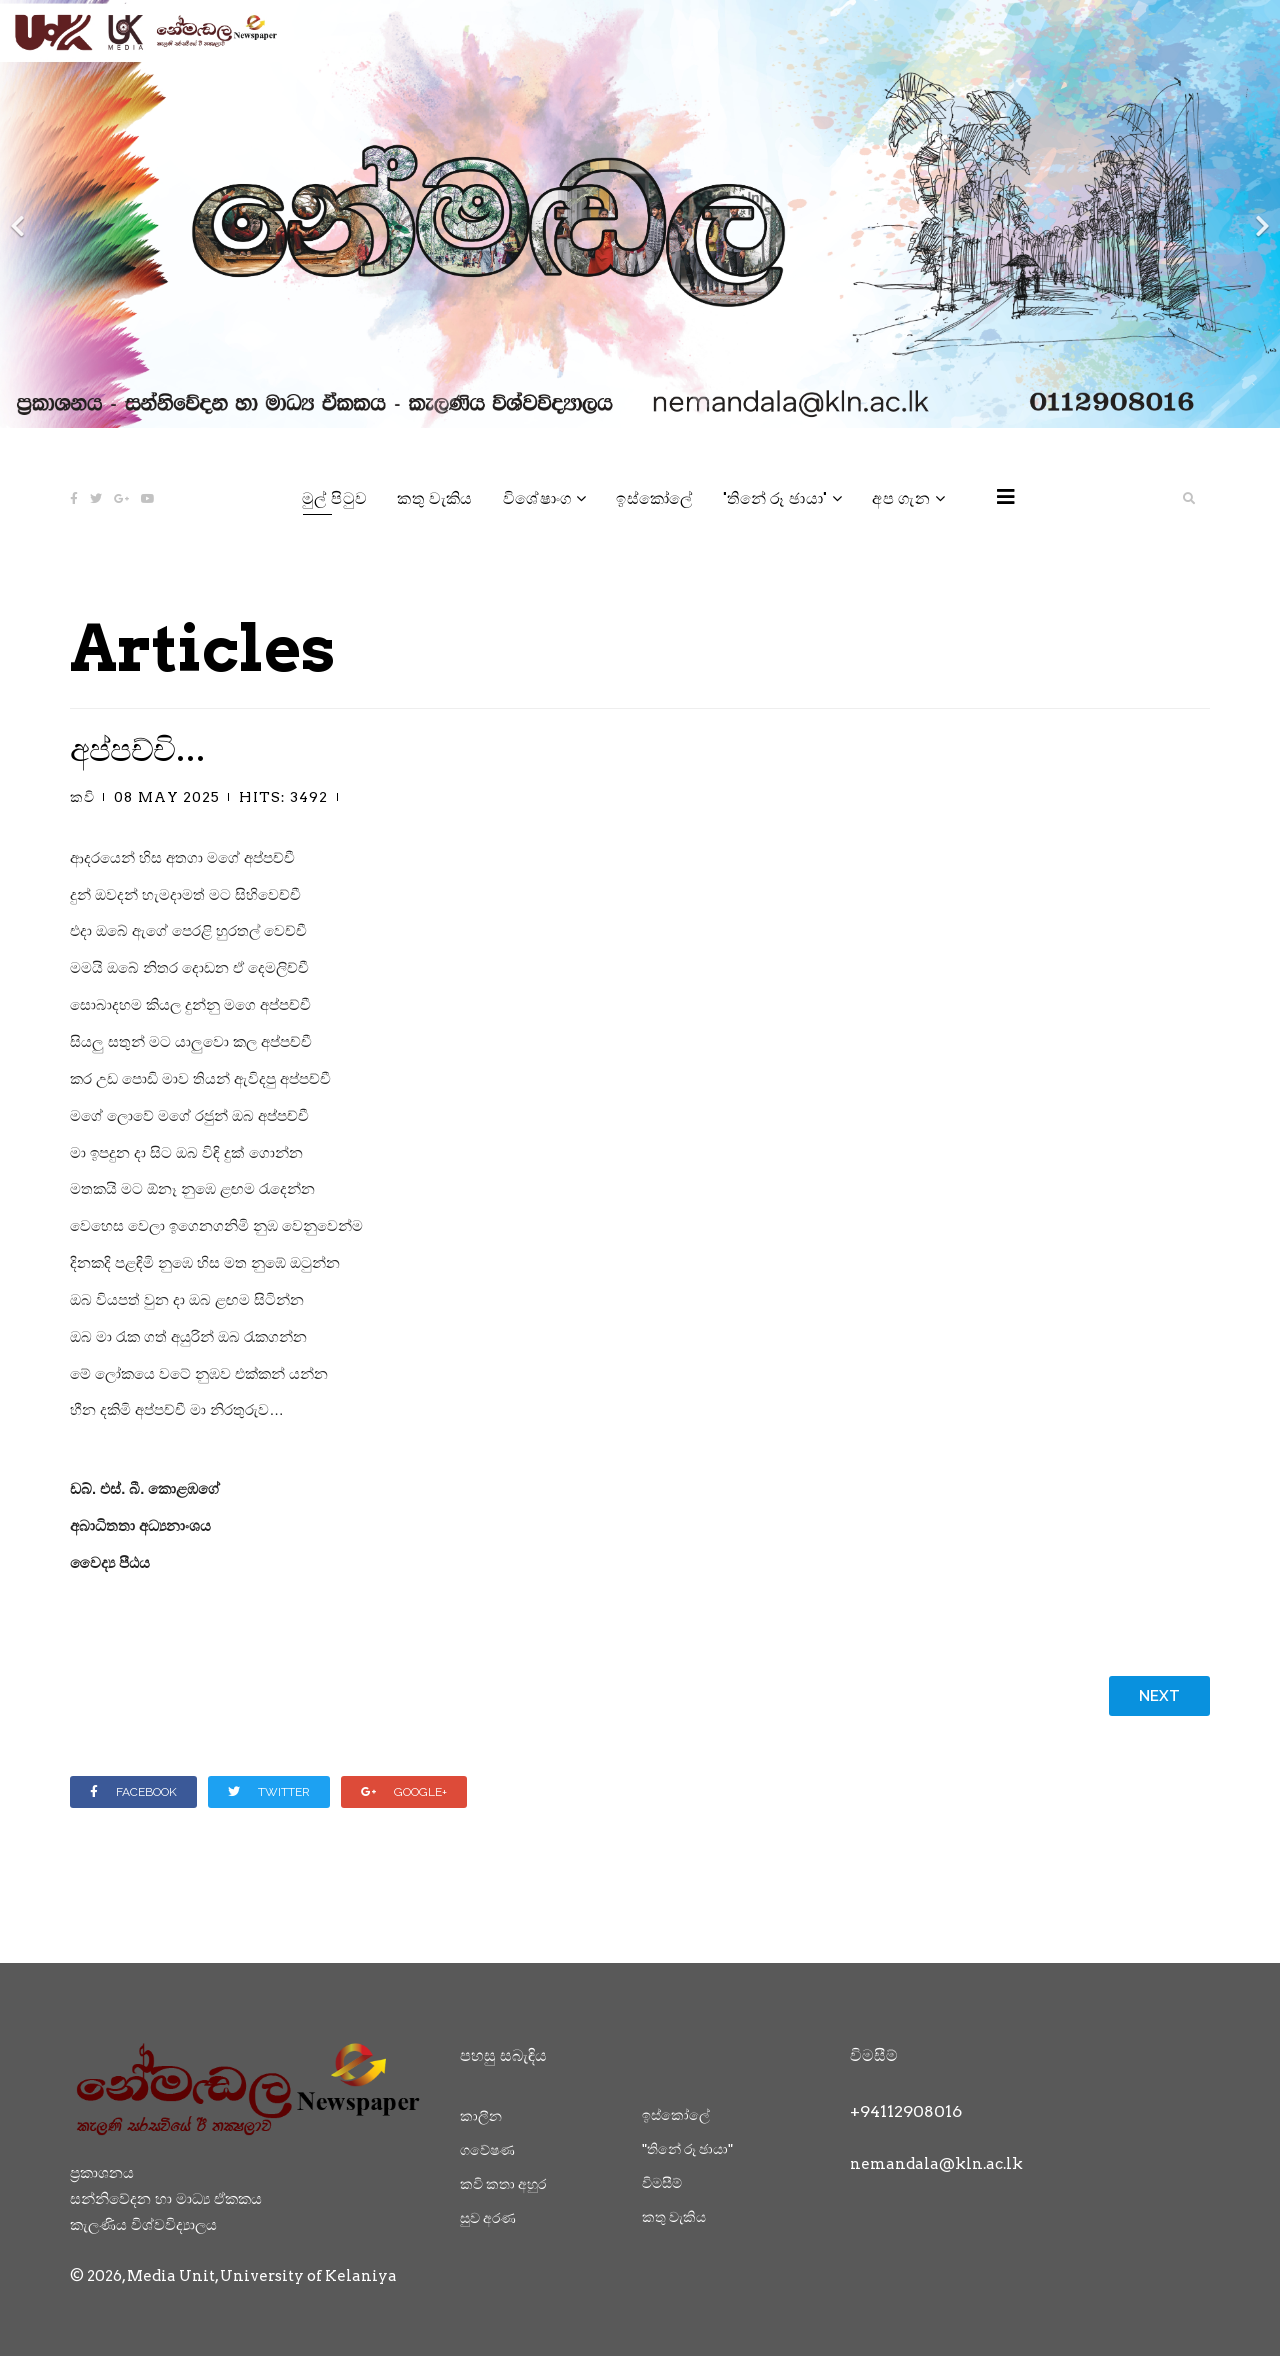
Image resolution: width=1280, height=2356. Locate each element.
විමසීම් (662, 2183)
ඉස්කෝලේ (654, 498)
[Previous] (20, 214)
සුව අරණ (488, 2218)
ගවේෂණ (487, 2150)
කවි (82, 797)
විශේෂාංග (537, 498)
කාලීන (481, 2116)
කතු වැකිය (434, 498)
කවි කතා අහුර (503, 2184)
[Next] (1260, 214)
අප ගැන (901, 498)
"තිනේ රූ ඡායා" (775, 498)
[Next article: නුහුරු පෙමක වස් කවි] (1159, 1696)
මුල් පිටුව (334, 498)
